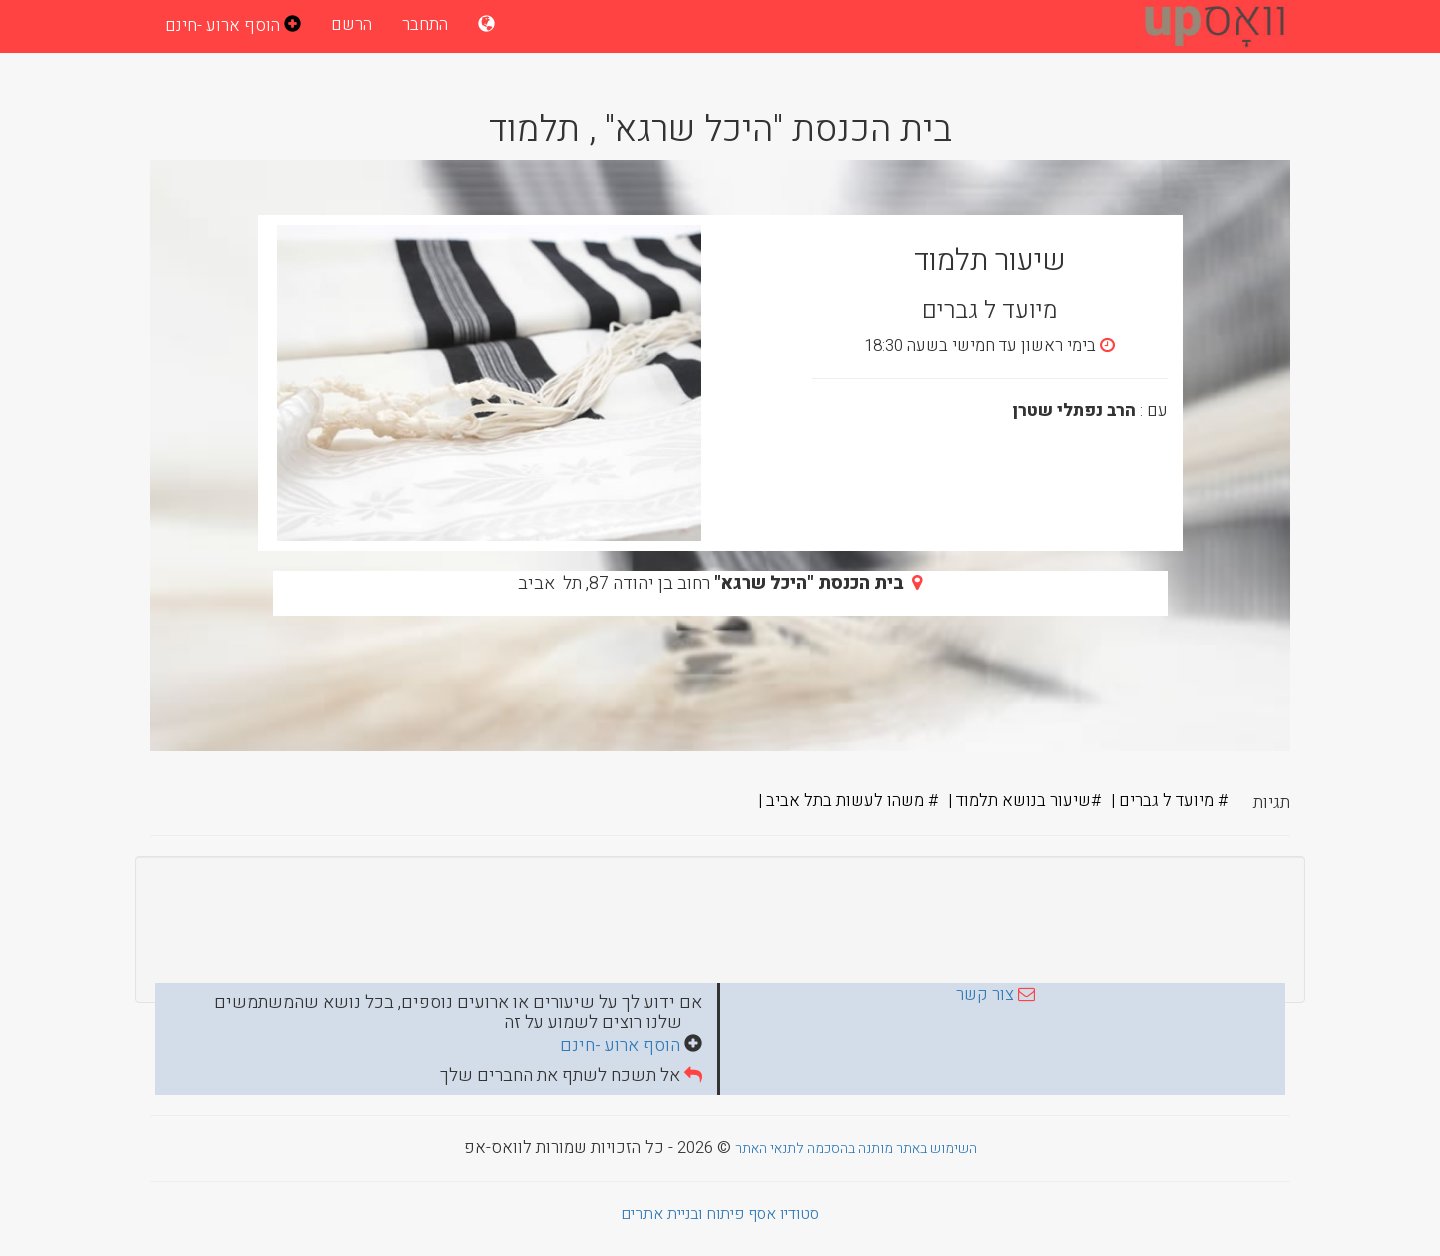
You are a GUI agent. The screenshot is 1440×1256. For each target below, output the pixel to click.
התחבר (425, 24)
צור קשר (985, 994)
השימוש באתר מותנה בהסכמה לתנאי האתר (856, 1148)
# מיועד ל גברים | (1169, 801)
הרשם (351, 24)
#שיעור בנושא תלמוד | (1024, 801)
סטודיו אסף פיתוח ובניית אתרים (720, 1214)
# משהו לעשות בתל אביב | (848, 801)
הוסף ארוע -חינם (622, 1045)
